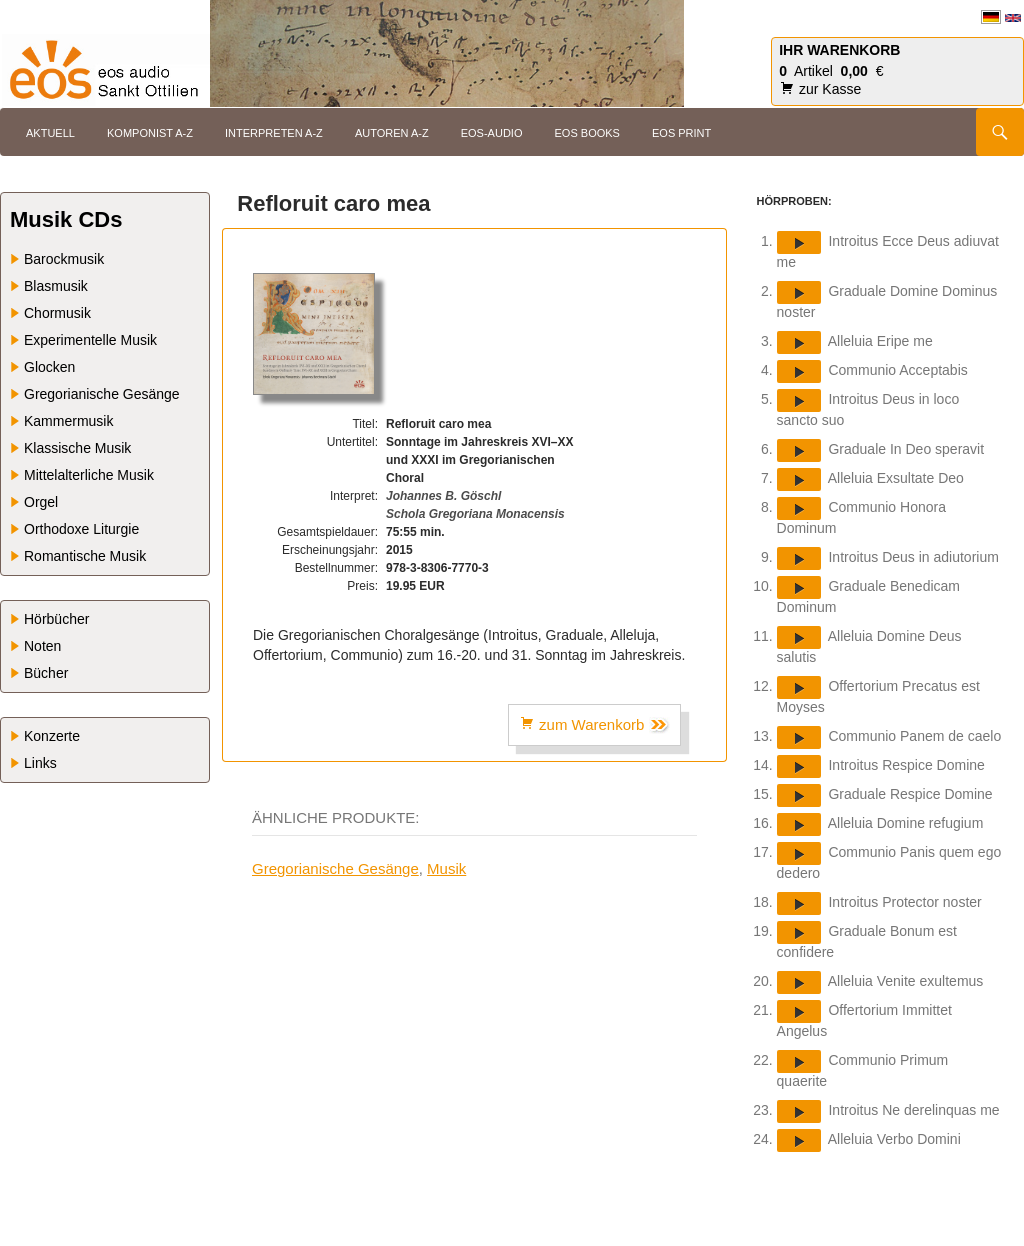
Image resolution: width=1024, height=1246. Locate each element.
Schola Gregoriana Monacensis (475, 514)
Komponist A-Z (150, 133)
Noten (42, 646)
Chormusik (57, 313)
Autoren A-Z (392, 133)
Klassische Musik (77, 448)
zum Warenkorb (594, 725)
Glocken (49, 367)
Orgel (41, 502)
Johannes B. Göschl (443, 496)
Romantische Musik (85, 556)
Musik (446, 868)
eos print (681, 133)
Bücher (46, 673)
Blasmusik (56, 286)
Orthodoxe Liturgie (81, 529)
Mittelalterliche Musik (89, 475)
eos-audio (492, 133)
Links (40, 763)
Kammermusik (68, 421)
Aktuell (50, 133)
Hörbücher (56, 619)
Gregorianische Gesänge (335, 868)
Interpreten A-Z (274, 133)
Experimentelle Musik (90, 340)
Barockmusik (64, 259)
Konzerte (52, 736)
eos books (587, 133)
